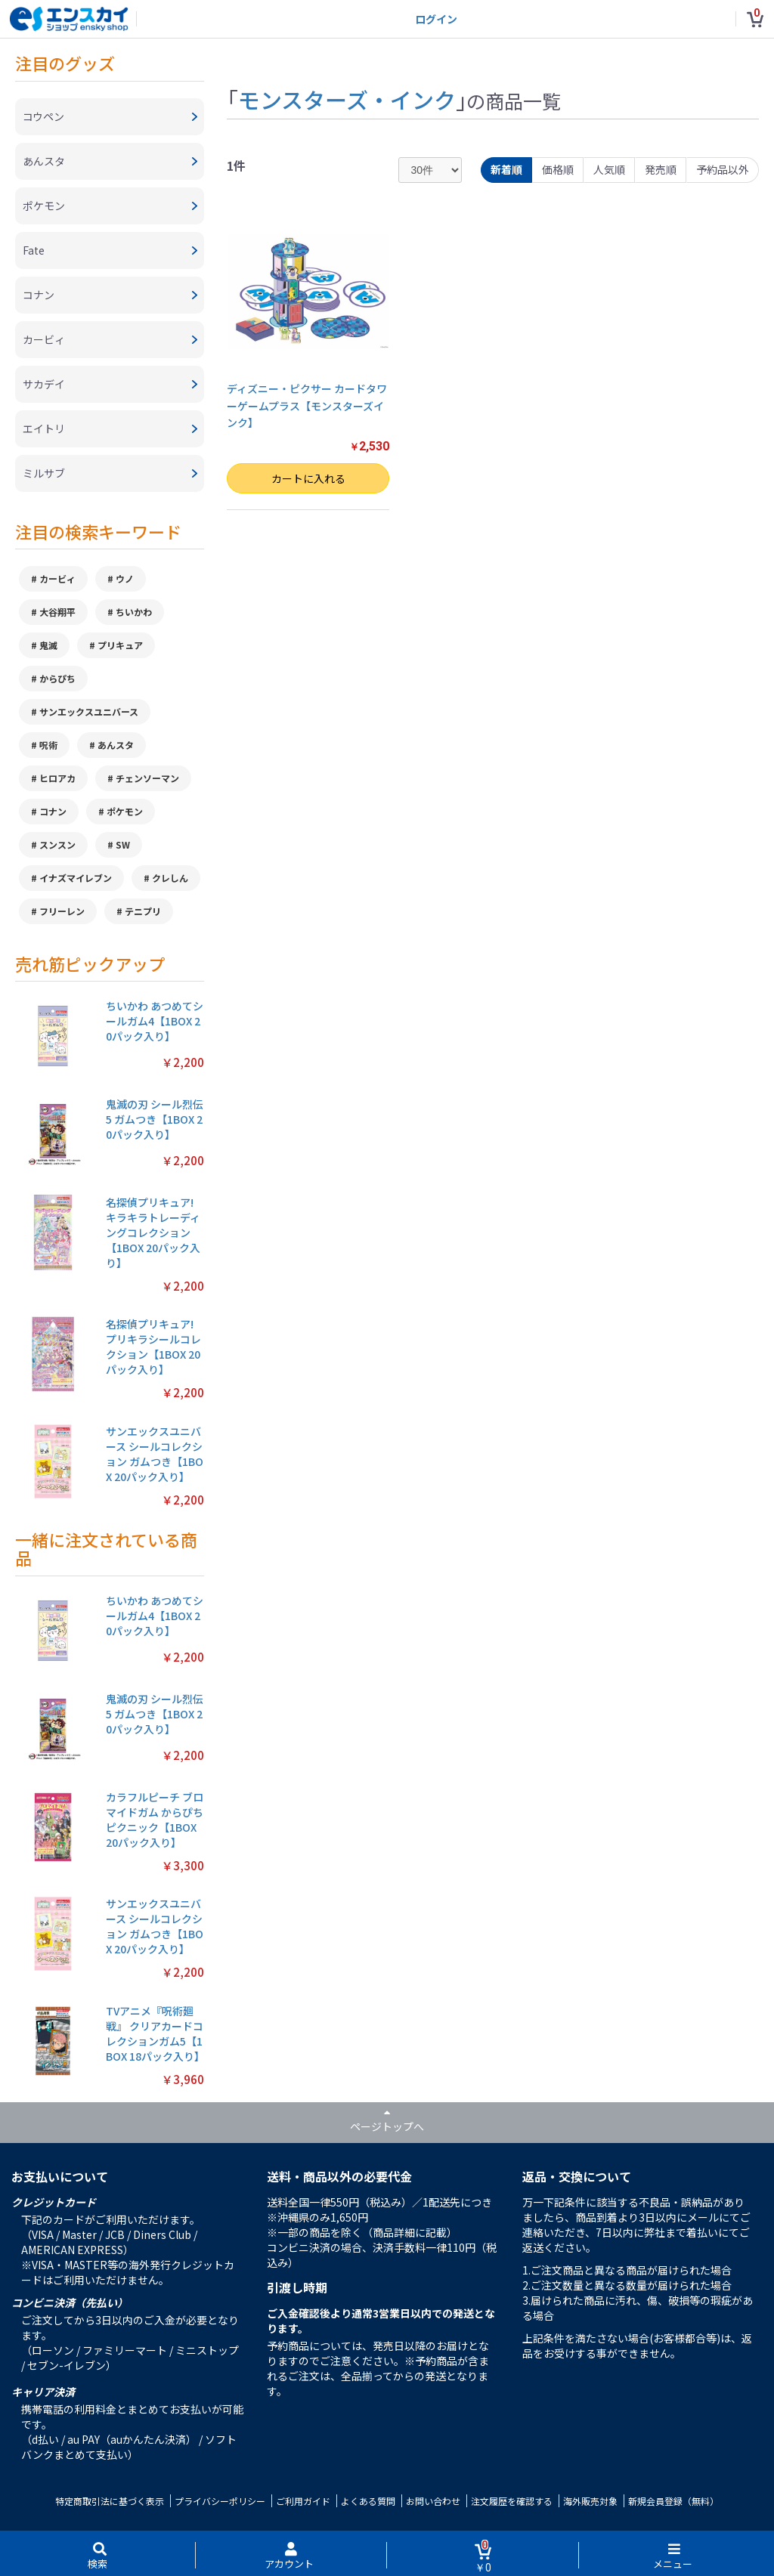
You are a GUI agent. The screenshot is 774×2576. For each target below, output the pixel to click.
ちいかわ (134, 611)
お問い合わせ (433, 2500)
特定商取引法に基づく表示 (109, 2500)
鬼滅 (48, 645)
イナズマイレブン (75, 877)
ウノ (125, 578)
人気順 (609, 169)
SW (123, 844)
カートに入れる (308, 478)
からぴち (57, 678)
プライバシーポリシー (220, 2500)
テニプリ (143, 911)
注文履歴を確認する (512, 2500)
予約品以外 (722, 169)
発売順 (660, 169)
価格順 (558, 169)
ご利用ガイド (303, 2500)
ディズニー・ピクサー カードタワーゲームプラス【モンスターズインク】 (307, 405)
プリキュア (120, 645)
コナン (53, 811)
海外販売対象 (590, 2500)
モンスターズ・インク (347, 99)
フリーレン (62, 911)
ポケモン (125, 811)
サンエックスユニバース (88, 711)
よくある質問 (368, 2500)
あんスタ (116, 744)
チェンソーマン (147, 778)
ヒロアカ (57, 778)
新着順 (506, 169)
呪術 (48, 744)
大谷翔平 (57, 611)
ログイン (436, 18)
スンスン (57, 844)
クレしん (170, 877)
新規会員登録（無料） (673, 2500)
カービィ (57, 578)
